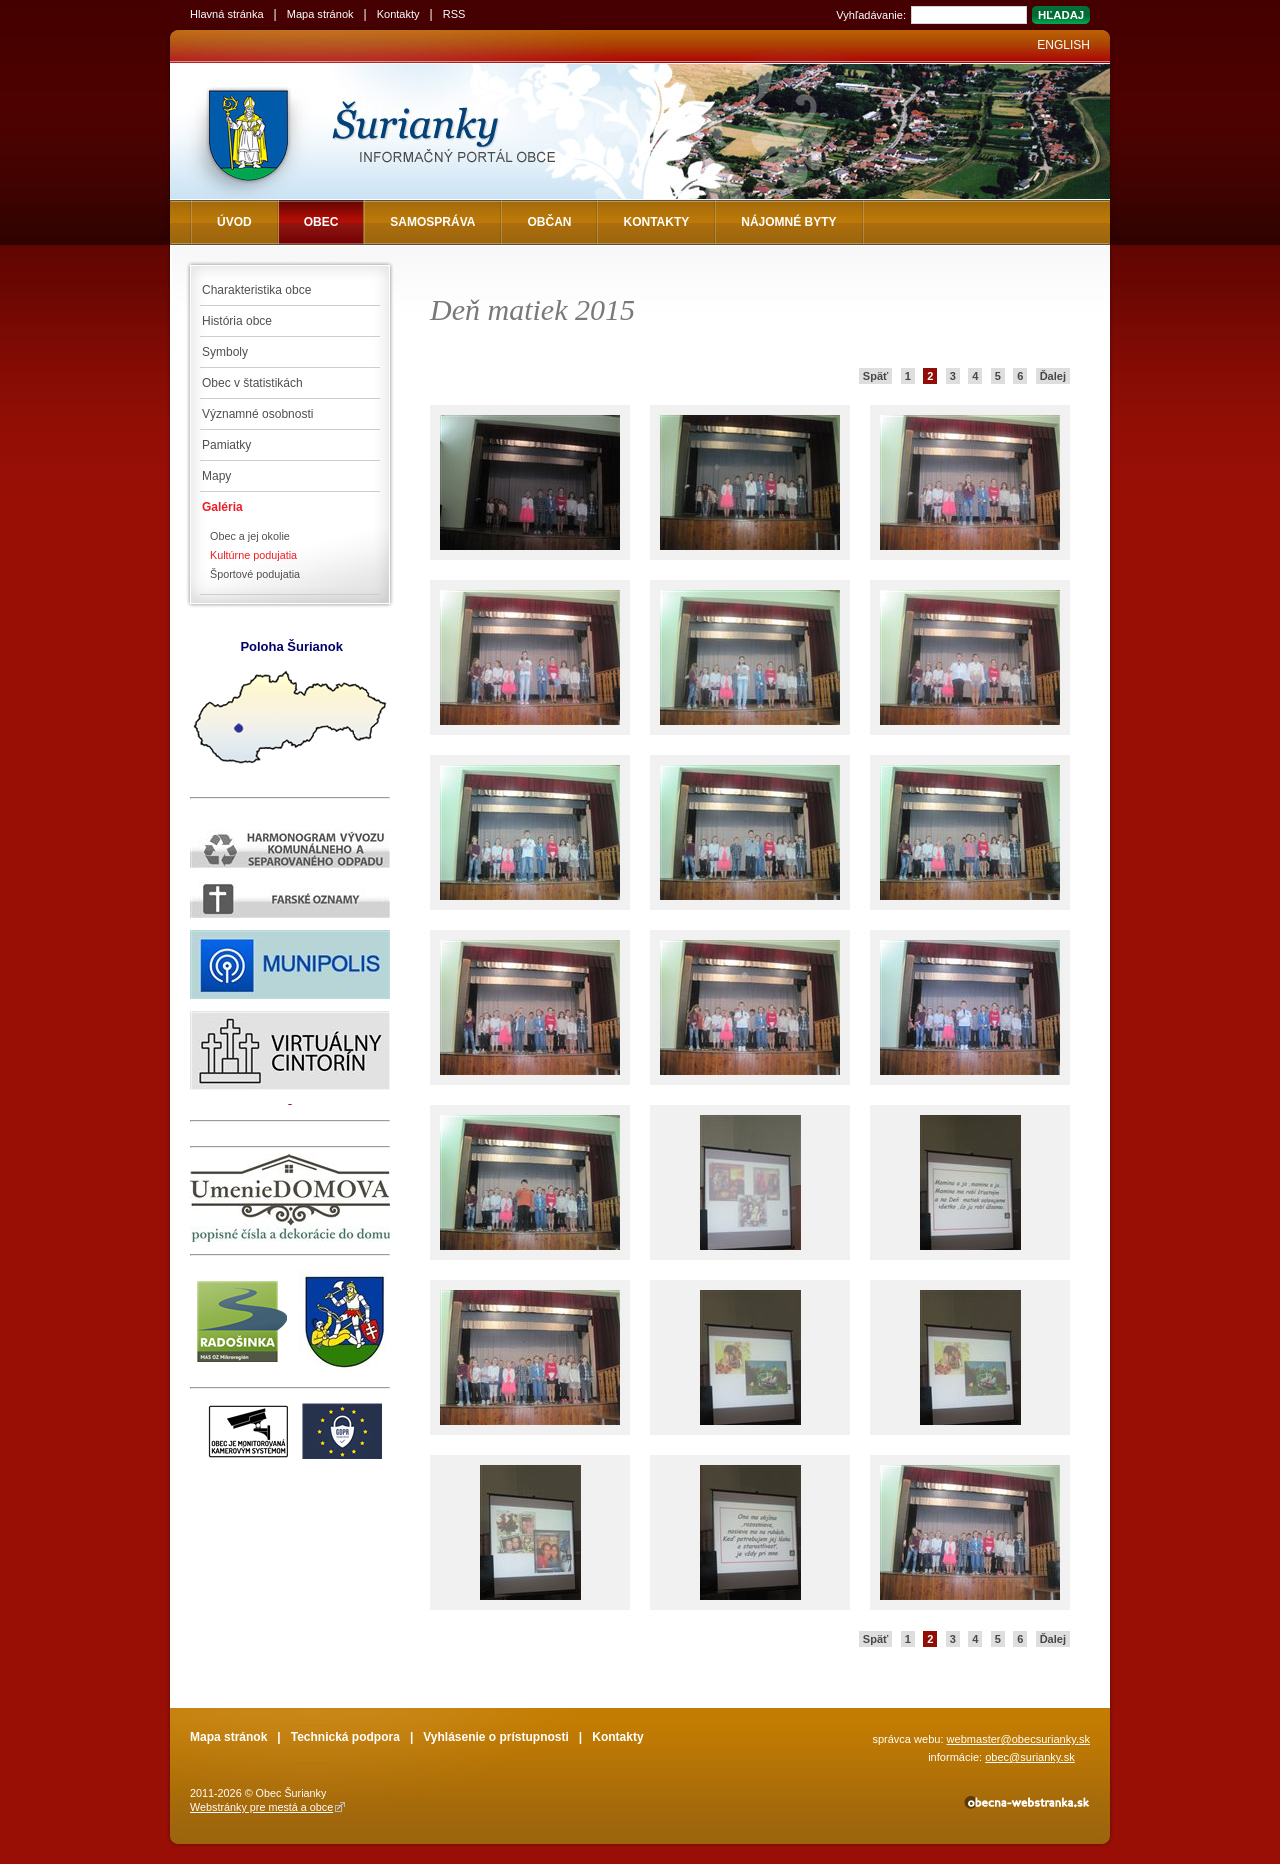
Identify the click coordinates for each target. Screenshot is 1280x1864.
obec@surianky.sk (1029, 1757)
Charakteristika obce (256, 290)
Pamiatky (226, 445)
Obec (321, 222)
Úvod (234, 222)
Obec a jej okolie (250, 536)
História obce (237, 321)
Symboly (225, 352)
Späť (876, 376)
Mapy (216, 476)
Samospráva (432, 222)
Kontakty (398, 14)
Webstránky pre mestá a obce (261, 1807)
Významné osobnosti (257, 414)
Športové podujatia (255, 574)
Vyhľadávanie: (871, 15)
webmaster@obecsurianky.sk (1018, 1739)
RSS (454, 14)
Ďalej (1053, 376)
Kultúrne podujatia (253, 555)
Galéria (222, 507)
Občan (549, 222)
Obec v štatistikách (252, 383)
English (1063, 45)
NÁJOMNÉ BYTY (788, 222)
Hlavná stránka (227, 14)
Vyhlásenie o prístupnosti (496, 1737)
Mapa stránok (320, 14)
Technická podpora (345, 1737)
